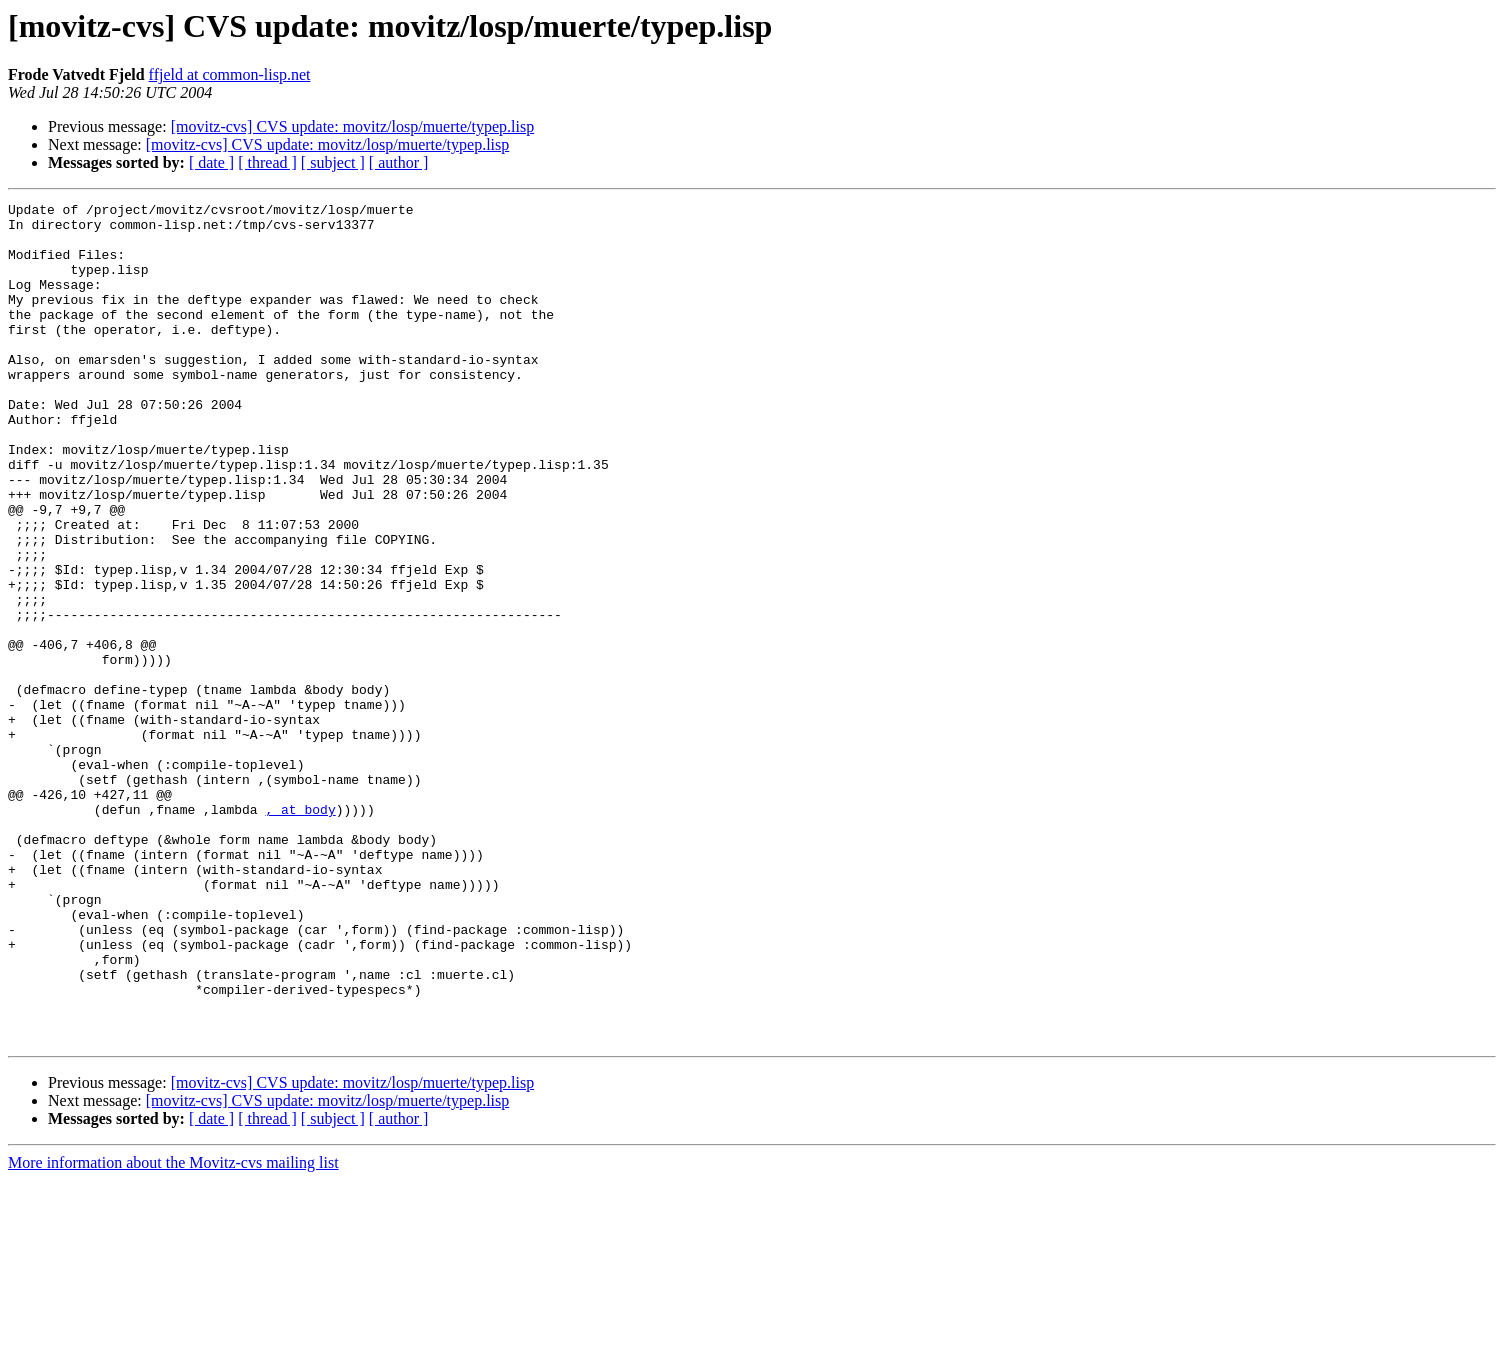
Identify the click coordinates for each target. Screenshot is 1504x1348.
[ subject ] (333, 162)
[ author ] (399, 162)
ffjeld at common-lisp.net (230, 74)
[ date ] (211, 162)
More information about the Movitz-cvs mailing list (173, 1330)
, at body (300, 932)
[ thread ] (267, 162)
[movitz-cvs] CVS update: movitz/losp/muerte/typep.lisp (353, 126)
